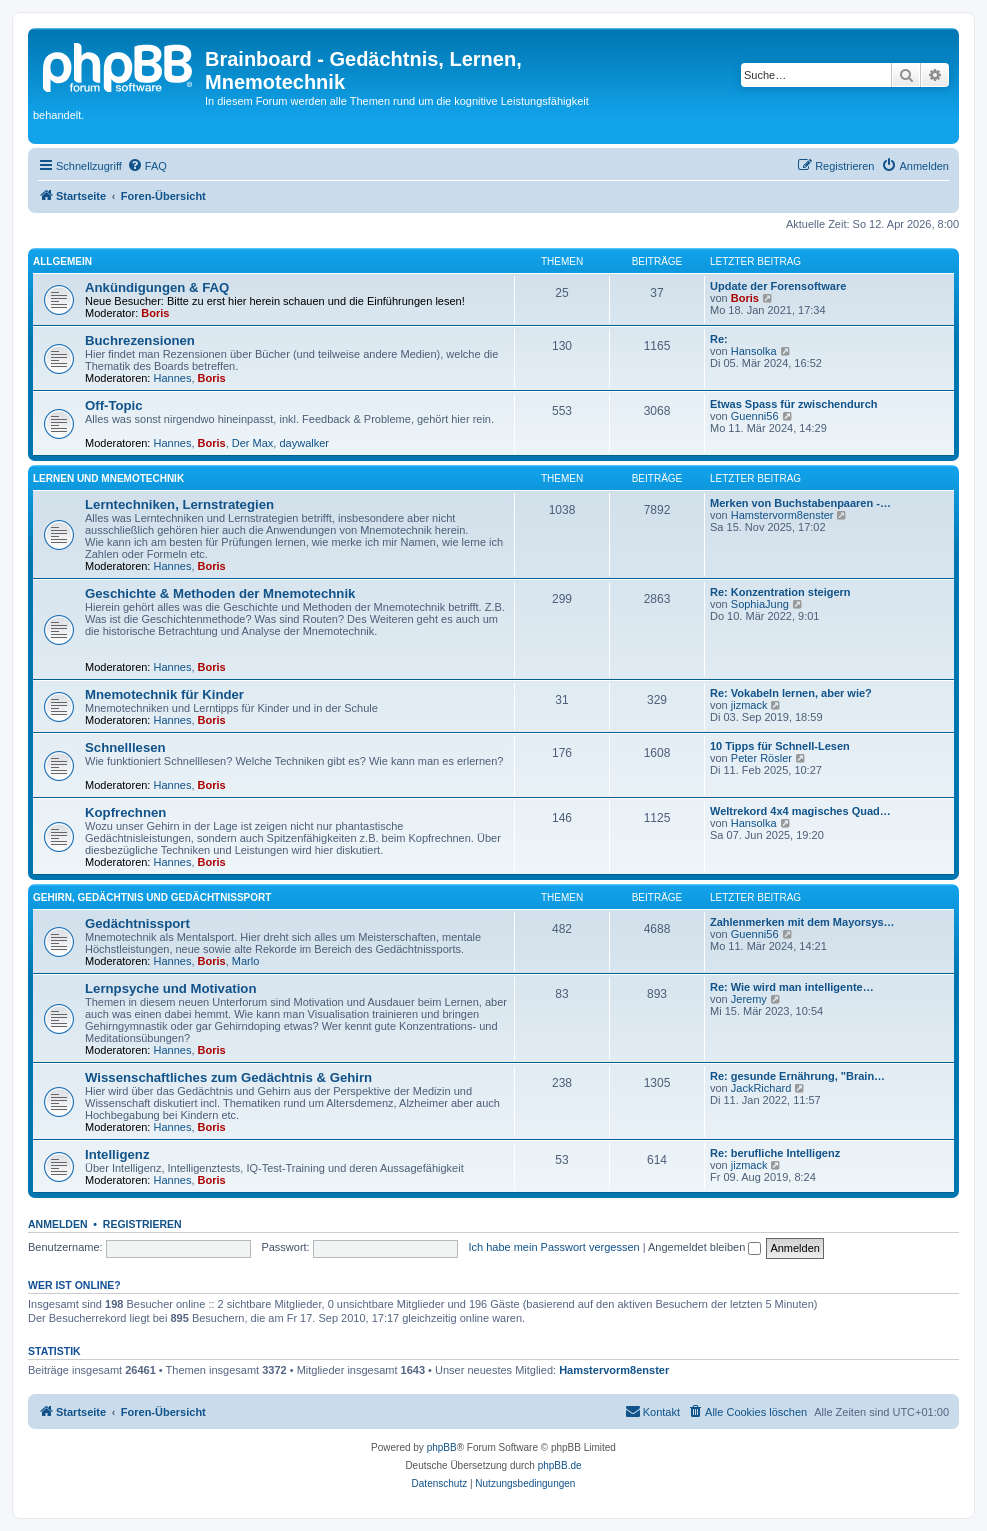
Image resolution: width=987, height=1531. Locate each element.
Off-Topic (114, 405)
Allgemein (62, 261)
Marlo (246, 961)
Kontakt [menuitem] (652, 1411)
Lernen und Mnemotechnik (108, 478)
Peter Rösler (761, 758)
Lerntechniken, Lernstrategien (179, 504)
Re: (719, 339)
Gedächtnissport (137, 923)
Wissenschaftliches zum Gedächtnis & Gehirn (228, 1077)
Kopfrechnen (129, 812)
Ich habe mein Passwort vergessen (553, 1247)
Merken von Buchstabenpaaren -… (800, 503)
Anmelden (58, 1224)
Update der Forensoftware (778, 286)
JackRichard (761, 1088)
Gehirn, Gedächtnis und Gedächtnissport (152, 897)
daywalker (304, 443)
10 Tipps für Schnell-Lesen (780, 746)
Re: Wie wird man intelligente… (792, 987)
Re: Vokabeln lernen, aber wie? (791, 693)
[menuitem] (147, 166)
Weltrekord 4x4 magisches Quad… (800, 811)
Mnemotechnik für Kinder (164, 694)
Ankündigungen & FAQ (157, 287)
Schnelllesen (125, 747)
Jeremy (749, 999)
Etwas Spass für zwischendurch (794, 404)
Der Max (253, 443)
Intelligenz (117, 1154)
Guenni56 (755, 416)
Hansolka (754, 351)
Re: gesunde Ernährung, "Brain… (797, 1076)
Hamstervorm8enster (782, 515)
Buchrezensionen (140, 340)
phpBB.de (560, 1465)
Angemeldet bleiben (704, 1247)
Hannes (173, 378)
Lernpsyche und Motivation (170, 988)
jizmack (749, 705)
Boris (155, 313)
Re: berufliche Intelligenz (775, 1153)
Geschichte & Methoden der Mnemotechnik (220, 593)
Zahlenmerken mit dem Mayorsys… (802, 922)
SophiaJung (760, 604)
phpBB (442, 1447)
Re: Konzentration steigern (780, 592)
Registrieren (142, 1224)
